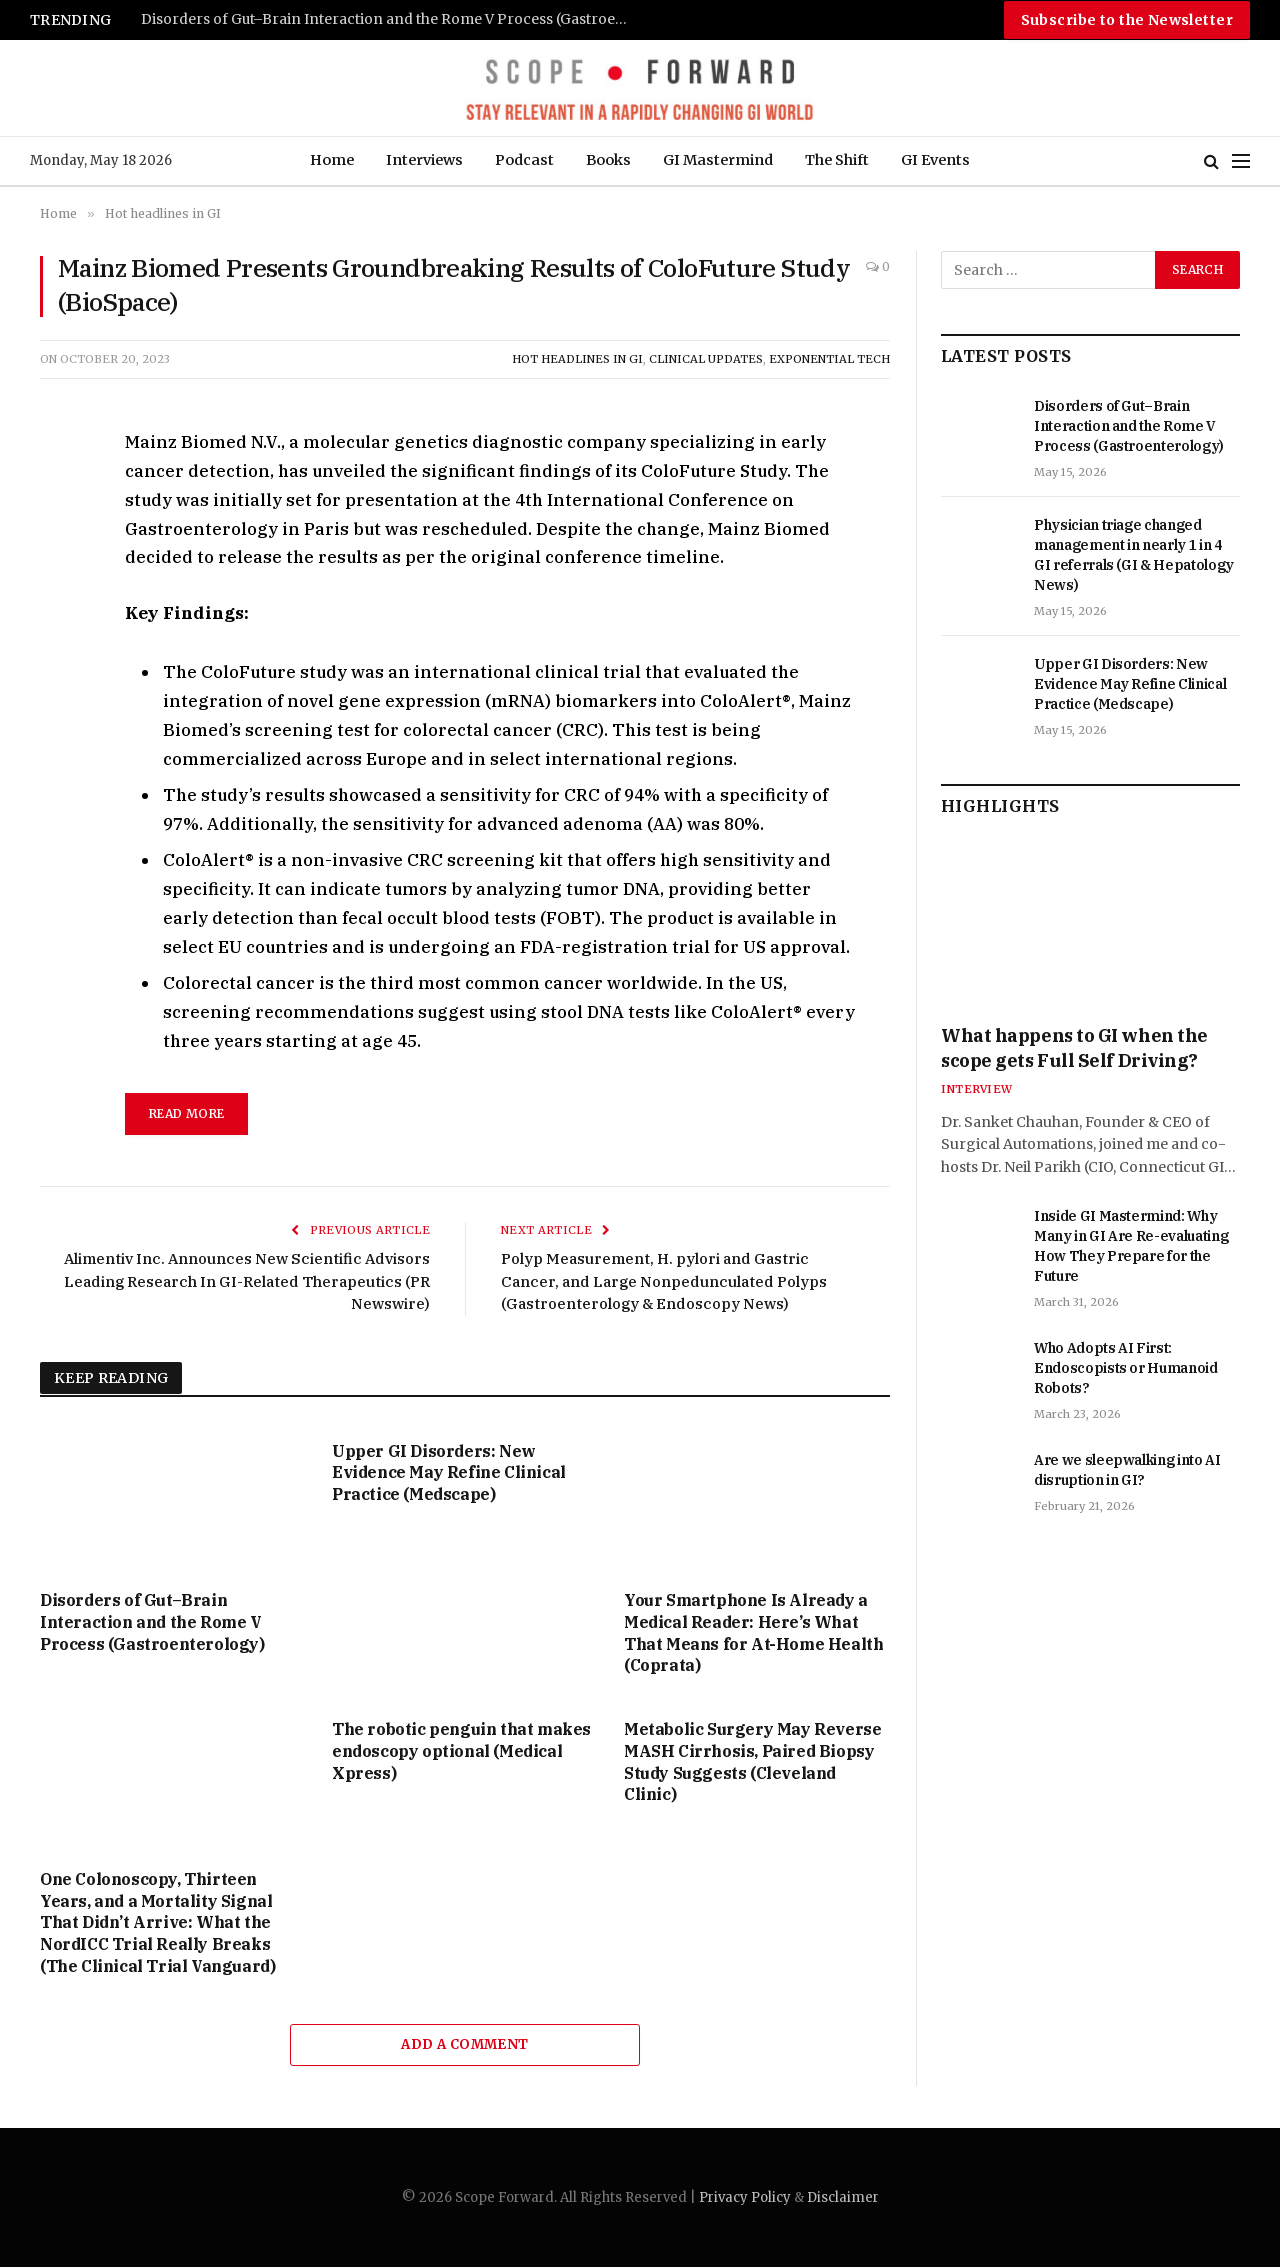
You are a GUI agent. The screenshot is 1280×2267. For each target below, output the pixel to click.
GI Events (935, 160)
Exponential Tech (829, 359)
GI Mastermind (718, 160)
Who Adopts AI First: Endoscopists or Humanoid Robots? (1126, 1368)
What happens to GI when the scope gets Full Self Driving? (1074, 1047)
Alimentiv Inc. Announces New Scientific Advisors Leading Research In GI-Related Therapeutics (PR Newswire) (247, 1281)
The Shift (837, 160)
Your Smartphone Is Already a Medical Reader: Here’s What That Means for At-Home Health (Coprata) (753, 1632)
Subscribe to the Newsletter (1127, 20)
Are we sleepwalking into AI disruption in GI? (1127, 1470)
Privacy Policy (745, 2197)
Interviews (424, 160)
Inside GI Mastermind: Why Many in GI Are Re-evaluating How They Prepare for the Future (1131, 1246)
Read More (186, 1113)
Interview (976, 1089)
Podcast (524, 160)
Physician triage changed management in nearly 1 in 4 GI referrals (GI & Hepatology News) (1134, 555)
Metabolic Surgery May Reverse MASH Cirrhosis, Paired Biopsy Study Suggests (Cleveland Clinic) (752, 1761)
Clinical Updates (706, 359)
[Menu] (1241, 161)
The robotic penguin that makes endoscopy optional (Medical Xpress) (461, 1751)
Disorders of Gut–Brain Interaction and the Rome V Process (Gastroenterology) (391, 19)
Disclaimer (843, 2197)
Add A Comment (464, 2044)
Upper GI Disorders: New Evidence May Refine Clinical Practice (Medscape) (449, 1473)
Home (332, 160)
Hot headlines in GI (577, 359)
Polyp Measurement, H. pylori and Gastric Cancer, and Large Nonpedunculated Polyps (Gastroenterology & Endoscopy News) (664, 1281)
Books (608, 160)
